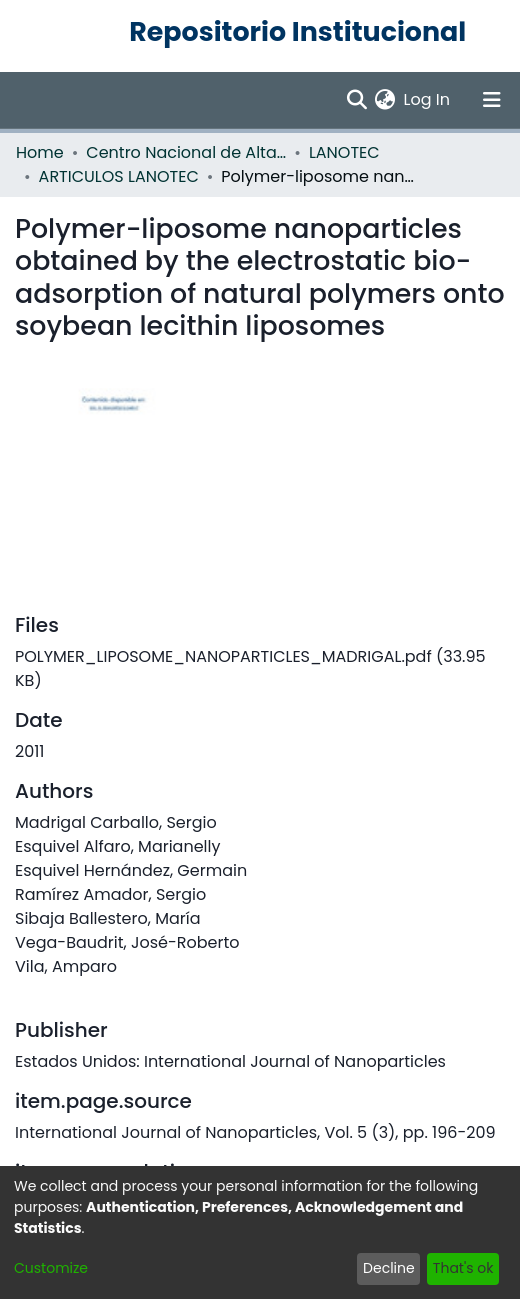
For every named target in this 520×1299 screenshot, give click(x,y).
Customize (51, 1268)
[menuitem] (385, 100)
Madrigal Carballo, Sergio (116, 822)
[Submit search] (356, 100)
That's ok (463, 1268)
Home (40, 152)
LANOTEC (344, 152)
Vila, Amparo (66, 966)
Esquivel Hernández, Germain (131, 870)
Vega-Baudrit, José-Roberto (127, 942)
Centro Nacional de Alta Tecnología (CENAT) (186, 152)
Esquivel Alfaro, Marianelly (117, 846)
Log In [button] (428, 99)
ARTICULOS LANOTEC (119, 176)
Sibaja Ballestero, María (108, 918)
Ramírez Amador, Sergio (110, 894)
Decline (389, 1268)
